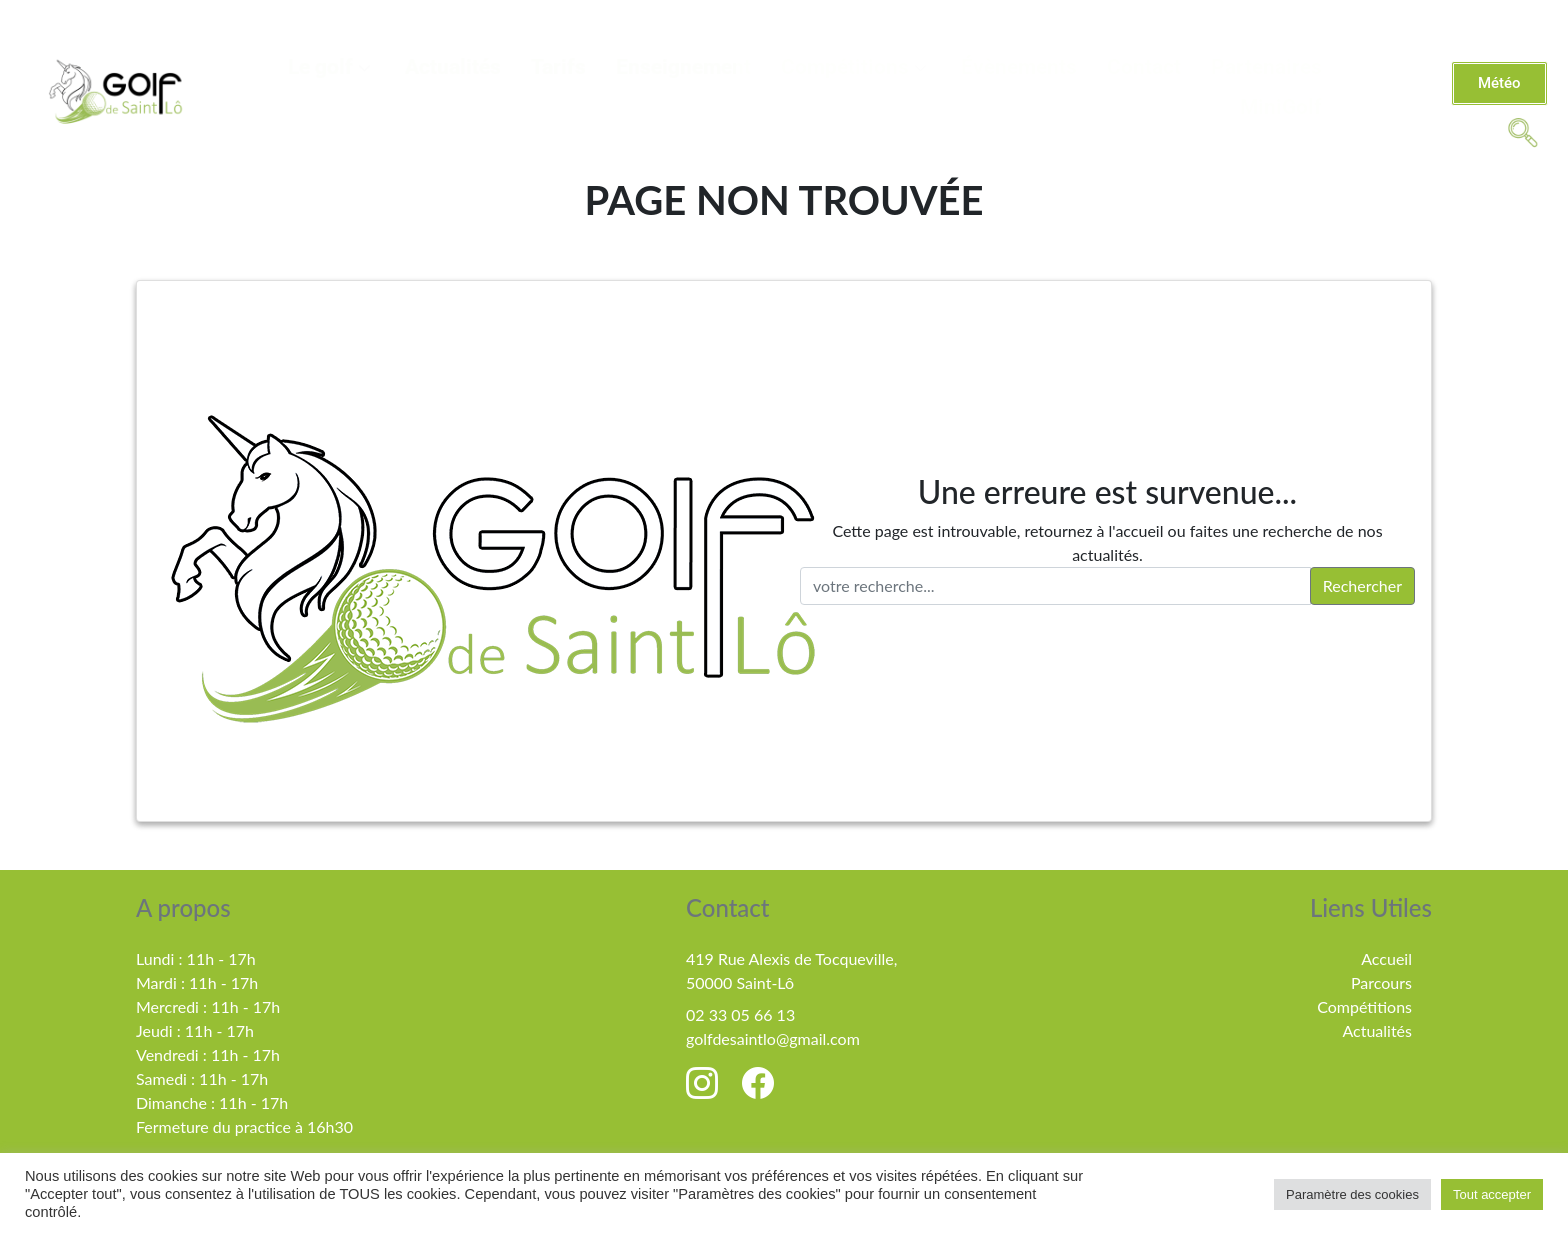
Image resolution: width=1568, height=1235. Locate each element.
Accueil (1386, 958)
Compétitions (856, 67)
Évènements (1019, 67)
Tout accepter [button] (1492, 1194)
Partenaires (1266, 67)
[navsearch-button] (1523, 131)
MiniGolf (1281, 107)
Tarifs (558, 67)
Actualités (453, 67)
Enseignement (683, 67)
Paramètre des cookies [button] (1352, 1194)
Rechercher (1362, 585)
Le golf (331, 67)
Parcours (1381, 982)
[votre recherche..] (1055, 586)
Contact (1144, 67)
